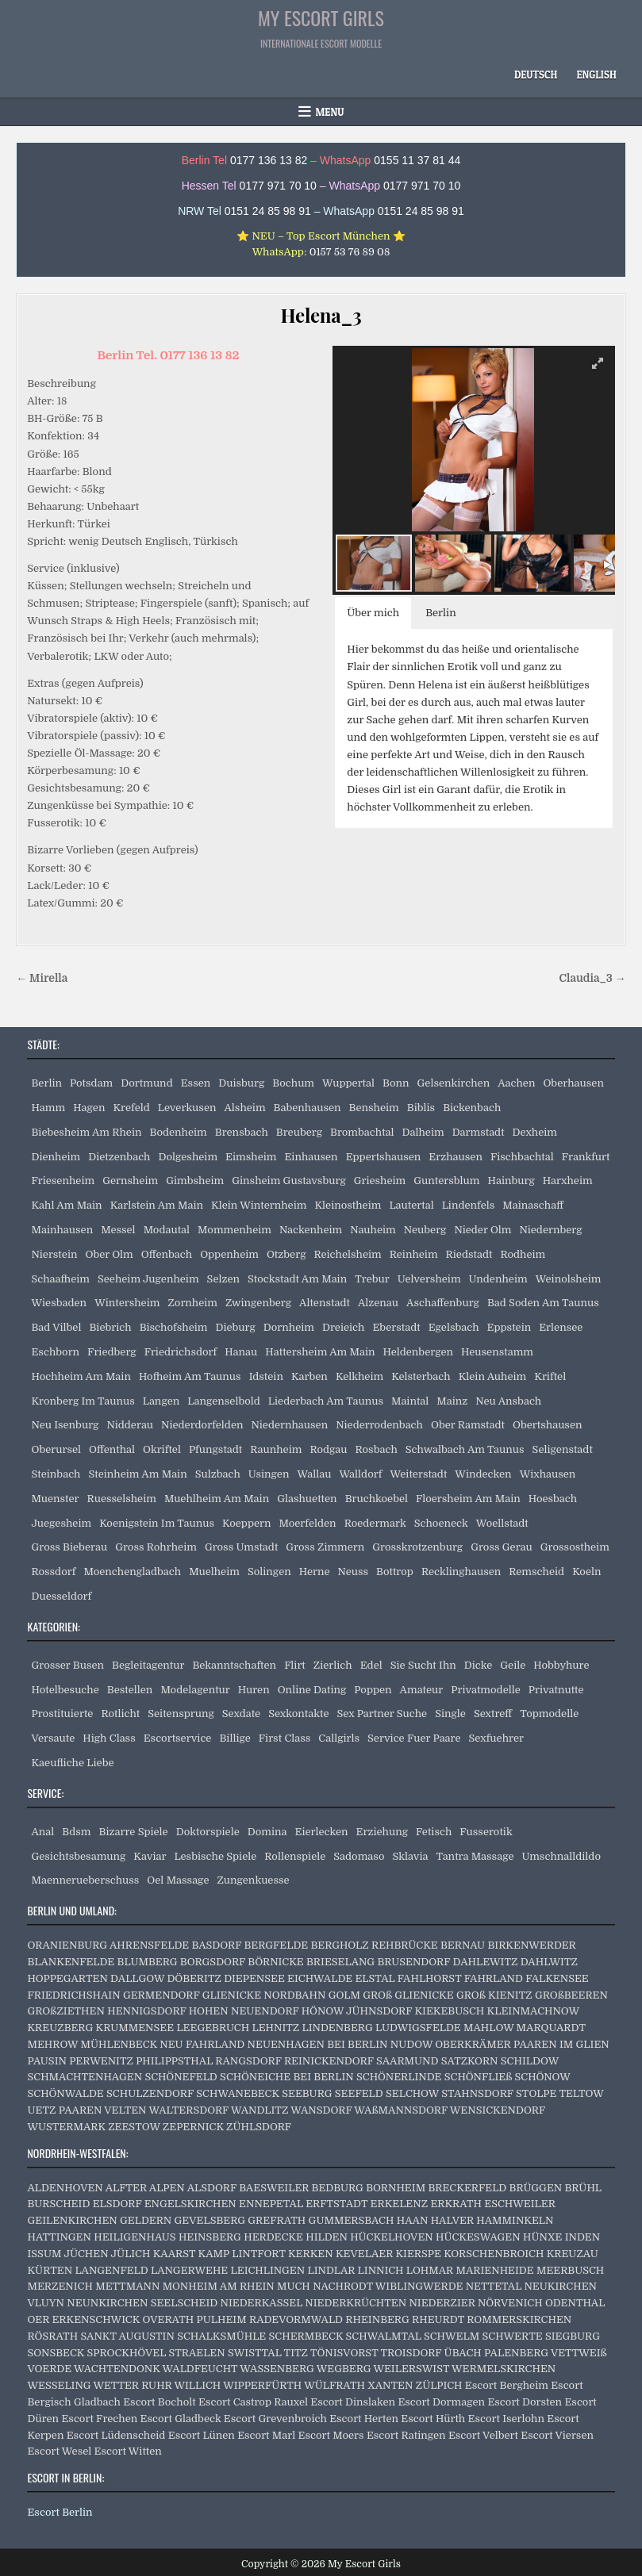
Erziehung (382, 1832)
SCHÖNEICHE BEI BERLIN (287, 2077)
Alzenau (378, 1303)
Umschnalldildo (561, 1856)
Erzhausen (455, 1157)
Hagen (89, 1108)
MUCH (293, 2286)
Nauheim (372, 1230)
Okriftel (162, 1449)
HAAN (413, 2220)
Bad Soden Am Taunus (543, 1303)
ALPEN (167, 2188)
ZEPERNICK (193, 2127)
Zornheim (192, 1303)
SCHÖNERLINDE (398, 2077)
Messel (118, 1230)
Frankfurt (586, 1157)
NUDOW (411, 2044)
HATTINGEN (58, 2237)
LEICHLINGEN (268, 2270)
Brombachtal (362, 1132)
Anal (42, 1832)
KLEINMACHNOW (533, 2011)
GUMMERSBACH (351, 2220)
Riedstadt (469, 1254)
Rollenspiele (294, 1856)
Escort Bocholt (159, 2402)
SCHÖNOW (543, 2077)
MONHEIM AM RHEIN (219, 2286)
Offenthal (112, 1449)
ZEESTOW (134, 2127)
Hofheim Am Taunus (190, 1376)
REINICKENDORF (329, 2061)
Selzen (223, 1279)
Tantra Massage (474, 1856)
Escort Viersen (557, 2435)
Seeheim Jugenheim (148, 1279)
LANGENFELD (111, 2270)
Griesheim (380, 1180)
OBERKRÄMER (472, 2044)
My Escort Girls (321, 17)
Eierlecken (321, 1832)
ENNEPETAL (271, 2204)
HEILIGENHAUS (134, 2237)
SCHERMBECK (306, 2336)
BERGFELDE (276, 1945)
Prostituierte (62, 1713)
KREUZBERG (60, 2028)
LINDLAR (331, 2270)
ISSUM (44, 2254)
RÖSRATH (52, 2336)
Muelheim (214, 1571)
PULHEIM (222, 2319)
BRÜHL (583, 2188)
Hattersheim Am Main (320, 1352)
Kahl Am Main (66, 1205)
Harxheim (568, 1180)
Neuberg (425, 1230)
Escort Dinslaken (352, 2402)
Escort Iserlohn (506, 2419)
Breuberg (299, 1132)
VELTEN (125, 2110)
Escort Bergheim (506, 2385)
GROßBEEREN (571, 1995)
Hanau (241, 1352)
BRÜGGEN (536, 2188)
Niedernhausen (289, 1425)
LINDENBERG (337, 2028)
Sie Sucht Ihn (423, 1665)
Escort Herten (363, 2419)
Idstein (266, 1376)
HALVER (452, 2220)
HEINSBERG (210, 2237)
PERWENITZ (101, 2061)
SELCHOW (412, 2093)
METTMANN (127, 2286)
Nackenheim (310, 1230)
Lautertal (411, 1205)
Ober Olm (109, 1254)
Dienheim (55, 1157)
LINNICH (381, 2270)
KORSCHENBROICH (494, 2254)
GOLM (344, 1995)
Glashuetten (306, 1499)
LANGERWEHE (189, 2270)
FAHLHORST (430, 1978)
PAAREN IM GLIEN (561, 2044)
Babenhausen (307, 1108)
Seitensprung (181, 1713)
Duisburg (241, 1083)
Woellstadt (502, 1523)
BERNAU (462, 1945)
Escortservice (178, 1738)
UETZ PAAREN (64, 2110)
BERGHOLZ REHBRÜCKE (373, 1945)
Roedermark (375, 1523)
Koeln (586, 1571)
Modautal (167, 1230)
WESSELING (58, 2385)
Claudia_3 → (592, 978)
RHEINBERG (377, 2319)
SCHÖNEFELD (180, 2077)
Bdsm (76, 1832)
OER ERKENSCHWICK (83, 2319)
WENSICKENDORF (497, 2110)
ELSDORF (117, 2204)
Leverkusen (187, 1108)
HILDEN (327, 2237)
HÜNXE (542, 2237)
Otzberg (286, 1254)
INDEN (582, 2237)
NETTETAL (493, 2286)
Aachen (516, 1083)
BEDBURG (337, 2188)
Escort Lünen (201, 2435)
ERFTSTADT (336, 2204)
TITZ (296, 2353)
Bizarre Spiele (133, 1832)
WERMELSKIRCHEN (504, 2369)
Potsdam (91, 1083)
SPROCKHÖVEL (127, 2353)
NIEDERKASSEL (261, 2303)
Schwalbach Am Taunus (465, 1449)
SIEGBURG (572, 2336)
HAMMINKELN (514, 2220)
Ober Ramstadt (468, 1425)
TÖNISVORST (344, 2353)
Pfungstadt (215, 1449)
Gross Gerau (501, 1547)
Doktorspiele (208, 1832)
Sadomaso (358, 1856)
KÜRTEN (49, 2270)
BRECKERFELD (467, 2188)
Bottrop (394, 1571)
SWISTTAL (255, 2353)
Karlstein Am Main (156, 1205)
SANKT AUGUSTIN (127, 2336)
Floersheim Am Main (468, 1499)
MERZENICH (59, 2286)
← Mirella (41, 978)
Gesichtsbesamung (78, 1856)
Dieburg (235, 1327)
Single (450, 1713)
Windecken (483, 1474)
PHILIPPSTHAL (174, 2061)
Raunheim (276, 1449)
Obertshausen (547, 1425)
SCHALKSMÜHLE (221, 2336)
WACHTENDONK (117, 2369)
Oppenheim (229, 1254)
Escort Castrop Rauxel (253, 2402)
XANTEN (390, 2385)
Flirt (295, 1665)
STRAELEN (196, 2353)
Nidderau (129, 1425)
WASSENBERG (277, 2369)
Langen (161, 1401)
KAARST (174, 2254)
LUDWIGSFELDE (418, 2028)
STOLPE (536, 2093)
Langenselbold (223, 1401)
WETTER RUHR (132, 2385)
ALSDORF (211, 2188)
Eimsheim (250, 1157)
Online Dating (312, 1690)
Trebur (372, 1279)
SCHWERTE (512, 2336)
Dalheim (423, 1132)
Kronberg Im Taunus (82, 1401)
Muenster (55, 1499)
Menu (330, 111)
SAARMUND (407, 2061)
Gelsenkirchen (453, 1083)
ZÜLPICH (439, 2385)
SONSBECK (55, 2353)
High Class (109, 1738)
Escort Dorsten (524, 2402)
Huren (254, 1690)
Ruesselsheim (121, 1499)
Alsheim (244, 1108)
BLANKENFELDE (70, 1962)
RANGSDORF (248, 2061)
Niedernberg (550, 1230)
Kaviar (149, 1856)
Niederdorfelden (202, 1425)
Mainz (451, 1401)
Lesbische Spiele (215, 1856)
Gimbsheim (195, 1180)
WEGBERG (344, 2369)
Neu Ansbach (508, 1401)
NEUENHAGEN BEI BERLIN (318, 2044)
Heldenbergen (418, 1352)
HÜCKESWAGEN (478, 2237)
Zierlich (332, 1665)
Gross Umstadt (241, 1547)
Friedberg (111, 1352)
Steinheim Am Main (137, 1474)
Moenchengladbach (132, 1571)
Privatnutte (556, 1690)
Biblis (421, 1108)
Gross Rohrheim (156, 1547)
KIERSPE (417, 2254)
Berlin (46, 1083)
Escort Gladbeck (180, 2419)
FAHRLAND (493, 1978)
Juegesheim (61, 1523)
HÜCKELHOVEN (391, 2237)
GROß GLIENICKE (408, 1995)
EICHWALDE (319, 1978)
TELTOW (581, 2093)
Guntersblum (446, 1180)
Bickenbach (472, 1108)
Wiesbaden (58, 1303)
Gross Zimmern (325, 1547)
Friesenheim (62, 1180)
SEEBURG (307, 2093)
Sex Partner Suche (382, 1713)
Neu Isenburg (64, 1425)
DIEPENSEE (254, 1978)
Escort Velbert (483, 2435)
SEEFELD (359, 2093)
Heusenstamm (497, 1352)
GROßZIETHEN (65, 2011)
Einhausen (310, 1157)
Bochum (293, 1083)
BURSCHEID (58, 2204)
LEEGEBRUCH (212, 2028)
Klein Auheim (493, 1376)
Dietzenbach (119, 1157)
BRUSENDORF (413, 1962)
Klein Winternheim (258, 1205)
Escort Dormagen (441, 2402)
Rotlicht (120, 1713)
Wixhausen (548, 1474)
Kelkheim (359, 1376)
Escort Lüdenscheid (116, 2435)
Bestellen (130, 1690)
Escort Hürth (433, 2419)
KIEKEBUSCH (449, 2011)
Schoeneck (441, 1523)
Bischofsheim (174, 1327)
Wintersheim (127, 1303)
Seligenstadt (562, 1449)
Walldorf (360, 1474)
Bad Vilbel (56, 1327)
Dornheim (288, 1327)
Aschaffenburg (442, 1303)
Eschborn (55, 1352)
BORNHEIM (395, 2188)
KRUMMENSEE (135, 2028)
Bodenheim (177, 1132)
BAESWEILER (274, 2188)
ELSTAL (374, 1978)
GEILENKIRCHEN (72, 2220)
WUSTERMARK (66, 2127)
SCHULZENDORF (150, 2093)
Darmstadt (478, 1132)
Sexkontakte (298, 1713)
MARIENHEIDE (494, 2270)
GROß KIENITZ (494, 1995)
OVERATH (168, 2319)
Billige (234, 1738)
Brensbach (241, 1132)
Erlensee (560, 1327)
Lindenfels (468, 1205)
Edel (371, 1665)
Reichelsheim (347, 1254)
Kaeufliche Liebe (72, 1763)
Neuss (353, 1571)
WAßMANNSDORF (401, 2110)
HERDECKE (273, 2237)
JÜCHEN (85, 2254)
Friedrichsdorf (180, 1352)
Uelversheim (429, 1279)
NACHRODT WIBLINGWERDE (388, 2286)
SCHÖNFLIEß (478, 2077)
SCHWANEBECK (237, 2093)
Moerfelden (307, 1523)
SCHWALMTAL (383, 2336)
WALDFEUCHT (200, 2369)
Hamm (48, 1108)
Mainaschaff (532, 1205)
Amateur (422, 1690)
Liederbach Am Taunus (325, 1401)
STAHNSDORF (477, 2093)
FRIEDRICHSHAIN (73, 1995)
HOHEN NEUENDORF (244, 2011)
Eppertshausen (383, 1157)
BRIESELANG (340, 1962)
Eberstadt (396, 1327)
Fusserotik (485, 1832)
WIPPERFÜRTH (262, 2385)
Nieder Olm (482, 1230)
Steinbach (55, 1474)
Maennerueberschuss (85, 1880)
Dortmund (146, 1083)
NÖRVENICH (510, 2303)
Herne (314, 1571)
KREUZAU (572, 2254)
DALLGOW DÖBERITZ (165, 1978)
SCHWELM (451, 2336)
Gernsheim (130, 1180)
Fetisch (434, 1832)
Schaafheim (60, 1279)
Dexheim (535, 1132)
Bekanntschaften (234, 1665)
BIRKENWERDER (531, 1945)
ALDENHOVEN (64, 2188)
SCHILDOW (530, 2061)
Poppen (372, 1690)
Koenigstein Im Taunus (156, 1523)
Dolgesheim (187, 1157)
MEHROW (52, 2044)
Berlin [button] (440, 613)
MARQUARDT (551, 2028)
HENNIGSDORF (146, 2011)
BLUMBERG (147, 1962)
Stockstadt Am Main (297, 1279)
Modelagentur (194, 1690)
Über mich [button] (373, 613)
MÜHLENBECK (119, 2044)
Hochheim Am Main (80, 1376)
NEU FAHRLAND (202, 2044)
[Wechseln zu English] (596, 75)
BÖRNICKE (275, 1962)
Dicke (478, 1665)
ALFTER (126, 2188)
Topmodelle (549, 1713)
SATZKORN (469, 2061)
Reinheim (414, 1254)
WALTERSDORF (188, 2110)
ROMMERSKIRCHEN (519, 2319)
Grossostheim (574, 1547)
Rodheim (522, 1254)
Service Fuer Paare (414, 1738)
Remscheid (536, 1571)
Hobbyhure (561, 1665)
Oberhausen (573, 1083)
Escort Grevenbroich (275, 2419)
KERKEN (310, 2254)
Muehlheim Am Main (216, 1499)
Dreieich (343, 1327)
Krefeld (131, 1108)
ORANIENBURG (67, 1945)
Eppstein (509, 1327)
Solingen (269, 1571)
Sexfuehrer (496, 1738)
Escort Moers (331, 2435)
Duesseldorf (61, 1596)
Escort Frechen (99, 2419)
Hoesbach (553, 1499)
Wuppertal (348, 1083)
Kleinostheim (347, 1205)
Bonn (396, 1083)
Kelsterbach (420, 1376)
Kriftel (550, 1376)
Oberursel (56, 1449)
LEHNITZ (275, 2028)
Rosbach (377, 1449)
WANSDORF (321, 2110)
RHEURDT (438, 2319)
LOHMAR (429, 2270)
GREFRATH (277, 2220)
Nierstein (54, 1254)
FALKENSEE (556, 1978)
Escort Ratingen (406, 2435)
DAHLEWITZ (485, 1962)
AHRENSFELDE (149, 1945)
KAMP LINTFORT (242, 2254)
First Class (285, 1738)
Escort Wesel (59, 2451)
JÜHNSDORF (379, 2011)
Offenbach (166, 1254)
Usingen (269, 1474)
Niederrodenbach (379, 1425)
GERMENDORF (161, 1995)
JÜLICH (131, 2254)
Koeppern (246, 1523)
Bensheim (374, 1108)
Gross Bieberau (69, 1547)
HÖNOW (323, 2011)
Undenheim (498, 1279)
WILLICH (197, 2385)
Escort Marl (266, 2435)
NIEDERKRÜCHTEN (355, 2303)
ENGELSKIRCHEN (190, 2204)
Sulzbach (217, 1474)
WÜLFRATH (334, 2385)
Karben (309, 1376)
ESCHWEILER (519, 2204)
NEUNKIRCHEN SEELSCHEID (142, 2303)
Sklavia (410, 1856)
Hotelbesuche (64, 1690)
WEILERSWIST (411, 2369)
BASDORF (216, 1945)
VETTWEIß (579, 2353)
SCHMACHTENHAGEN (84, 2077)
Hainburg (511, 1180)
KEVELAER (364, 2254)
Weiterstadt (418, 1474)
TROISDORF (410, 2353)
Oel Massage (178, 1880)
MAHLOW (488, 2028)
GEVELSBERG (210, 2220)
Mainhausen (62, 1230)
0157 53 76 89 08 (349, 252)
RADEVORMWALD (296, 2319)
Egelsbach (454, 1327)
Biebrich (110, 1327)
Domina (267, 1832)
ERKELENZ (400, 2204)
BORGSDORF (212, 1962)
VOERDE (49, 2369)
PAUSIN (46, 2061)
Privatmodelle (486, 1690)
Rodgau (328, 1449)
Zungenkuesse (253, 1880)
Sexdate (241, 1713)
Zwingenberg (258, 1303)
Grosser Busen (67, 1665)
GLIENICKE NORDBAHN (264, 1995)
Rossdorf (53, 1571)
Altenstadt (324, 1303)
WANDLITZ (259, 2110)
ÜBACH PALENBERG (496, 2353)
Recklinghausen (461, 1571)
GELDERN (145, 2220)
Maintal (410, 1401)
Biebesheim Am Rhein (86, 1132)
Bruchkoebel (376, 1499)
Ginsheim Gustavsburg (288, 1180)
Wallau (314, 1474)
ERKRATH (456, 2204)
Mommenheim (234, 1230)
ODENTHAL (575, 2303)
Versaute (53, 1738)
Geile (512, 1665)
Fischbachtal (522, 1157)
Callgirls (338, 1738)
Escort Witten (128, 2451)
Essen (196, 1083)
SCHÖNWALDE (65, 2093)
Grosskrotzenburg (417, 1547)
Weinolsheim (569, 1279)
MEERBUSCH (570, 2270)
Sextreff (493, 1713)
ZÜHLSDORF (258, 2127)
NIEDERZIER (442, 2303)
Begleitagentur (148, 1665)
